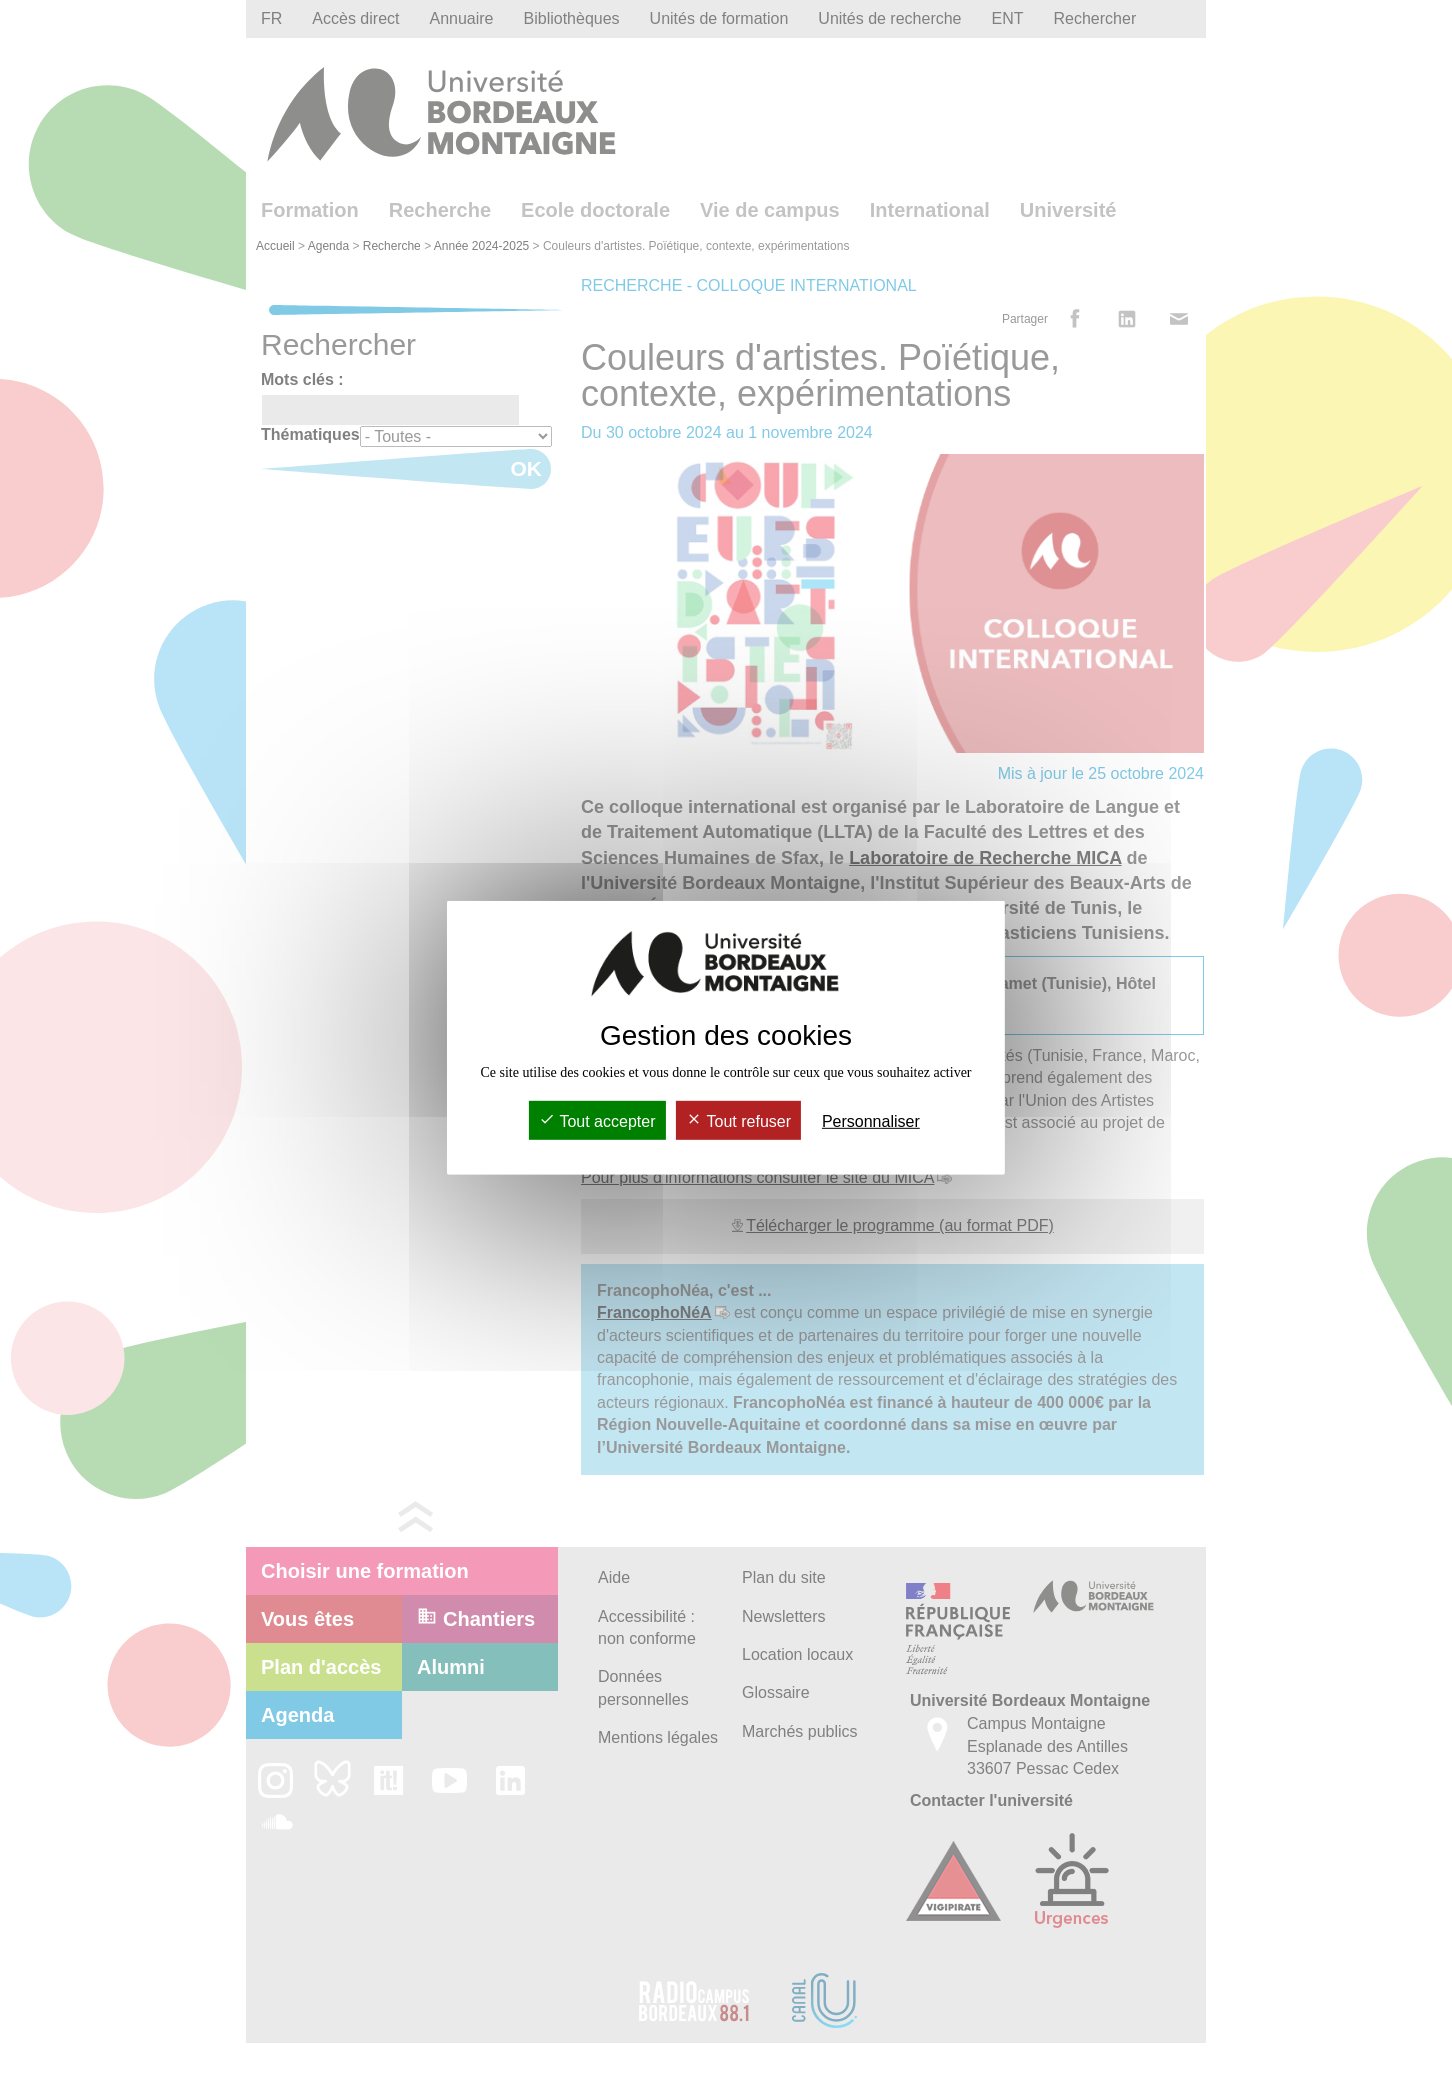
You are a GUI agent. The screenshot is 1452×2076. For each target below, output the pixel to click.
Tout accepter (597, 1121)
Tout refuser (738, 1121)
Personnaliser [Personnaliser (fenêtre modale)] (871, 1121)
